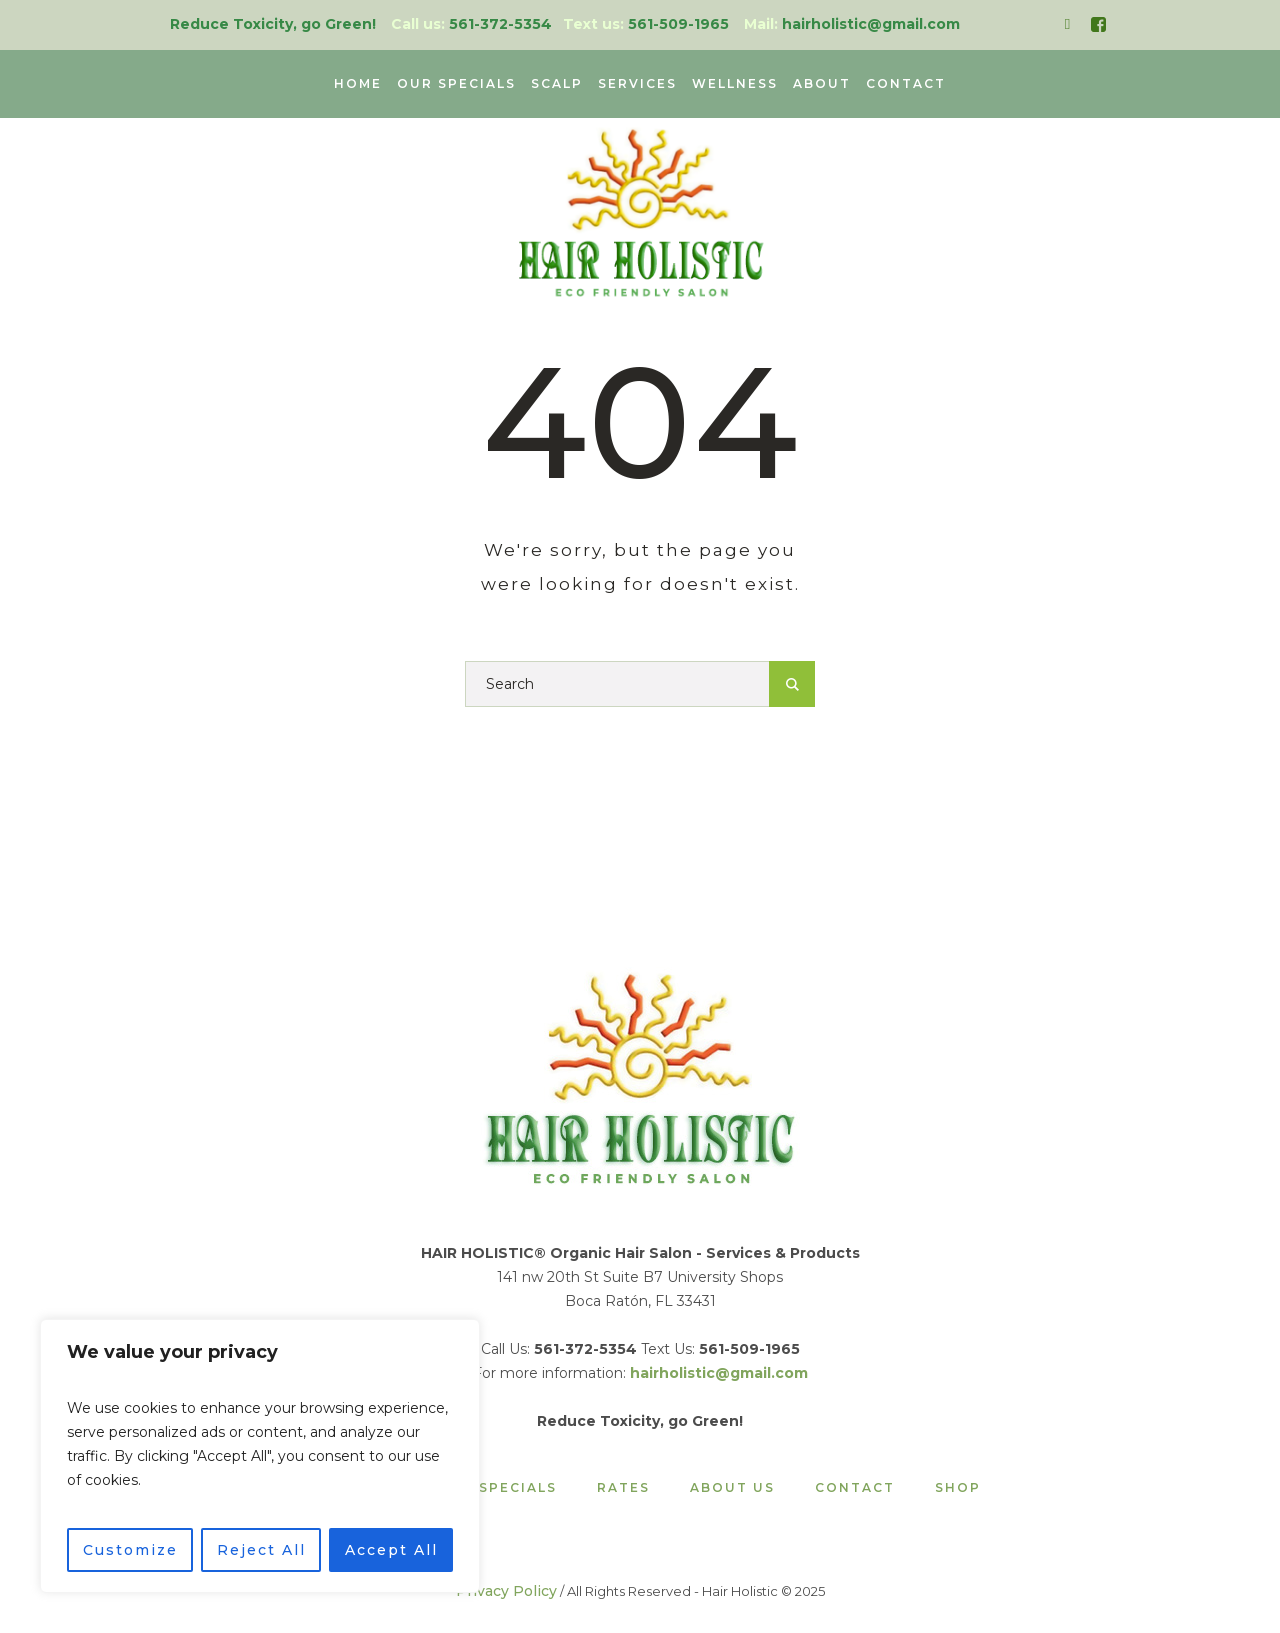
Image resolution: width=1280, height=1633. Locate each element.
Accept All (391, 1550)
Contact (855, 1488)
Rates (623, 1488)
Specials (518, 1488)
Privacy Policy (506, 1591)
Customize (130, 1550)
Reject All (261, 1550)
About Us (732, 1488)
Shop (958, 1488)
